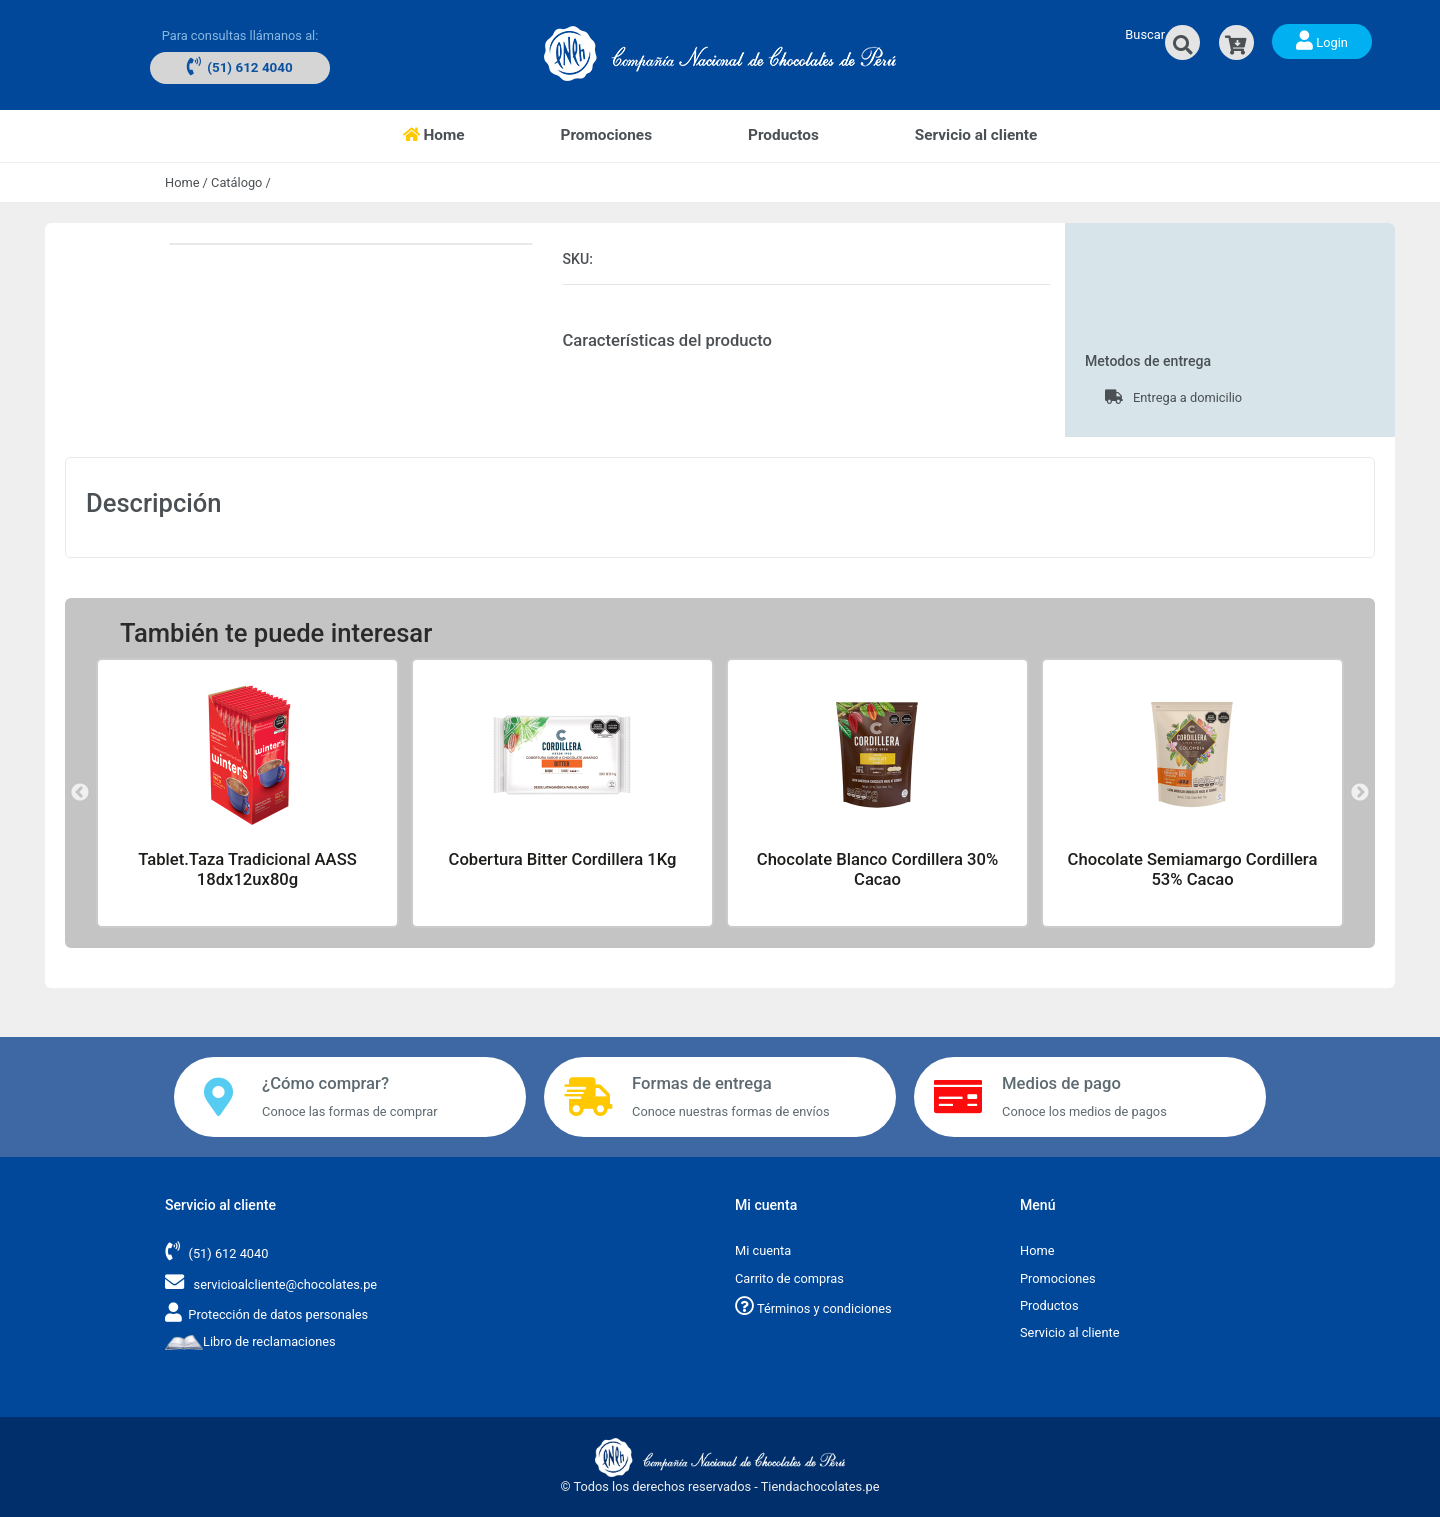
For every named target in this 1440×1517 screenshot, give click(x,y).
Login (1322, 40)
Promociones (606, 135)
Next (1360, 793)
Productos (783, 135)
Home (458, 133)
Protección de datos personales (278, 1314)
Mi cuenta (763, 1250)
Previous (80, 793)
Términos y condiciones (813, 1308)
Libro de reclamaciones (250, 1341)
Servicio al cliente (976, 135)
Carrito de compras (789, 1278)
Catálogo (236, 182)
